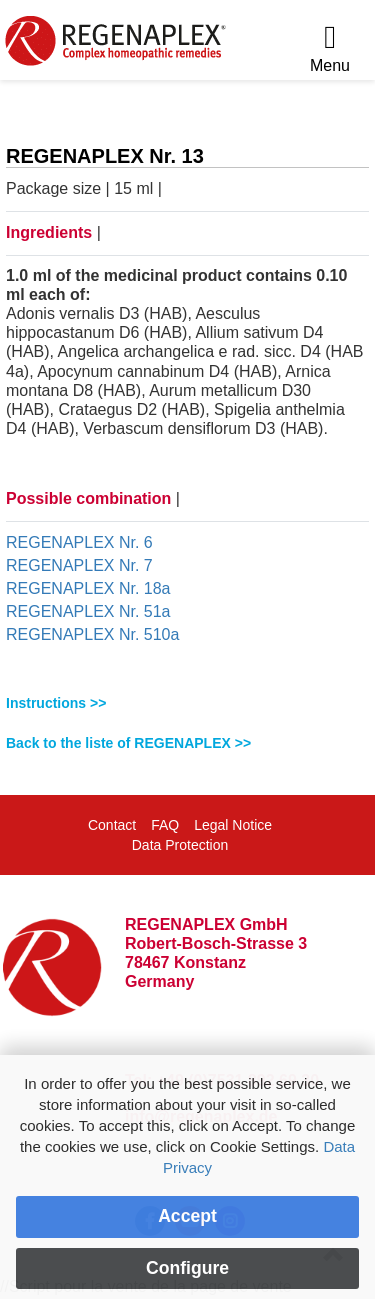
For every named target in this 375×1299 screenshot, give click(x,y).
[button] (187, 703)
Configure (187, 1268)
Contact (112, 825)
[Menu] (330, 49)
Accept (187, 1216)
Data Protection (180, 845)
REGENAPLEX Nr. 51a (88, 611)
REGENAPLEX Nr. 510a (92, 634)
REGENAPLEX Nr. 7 (79, 565)
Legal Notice (233, 825)
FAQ (165, 825)
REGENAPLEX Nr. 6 (79, 542)
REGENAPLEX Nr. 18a (88, 588)
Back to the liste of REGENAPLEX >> (128, 743)
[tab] (187, 703)
